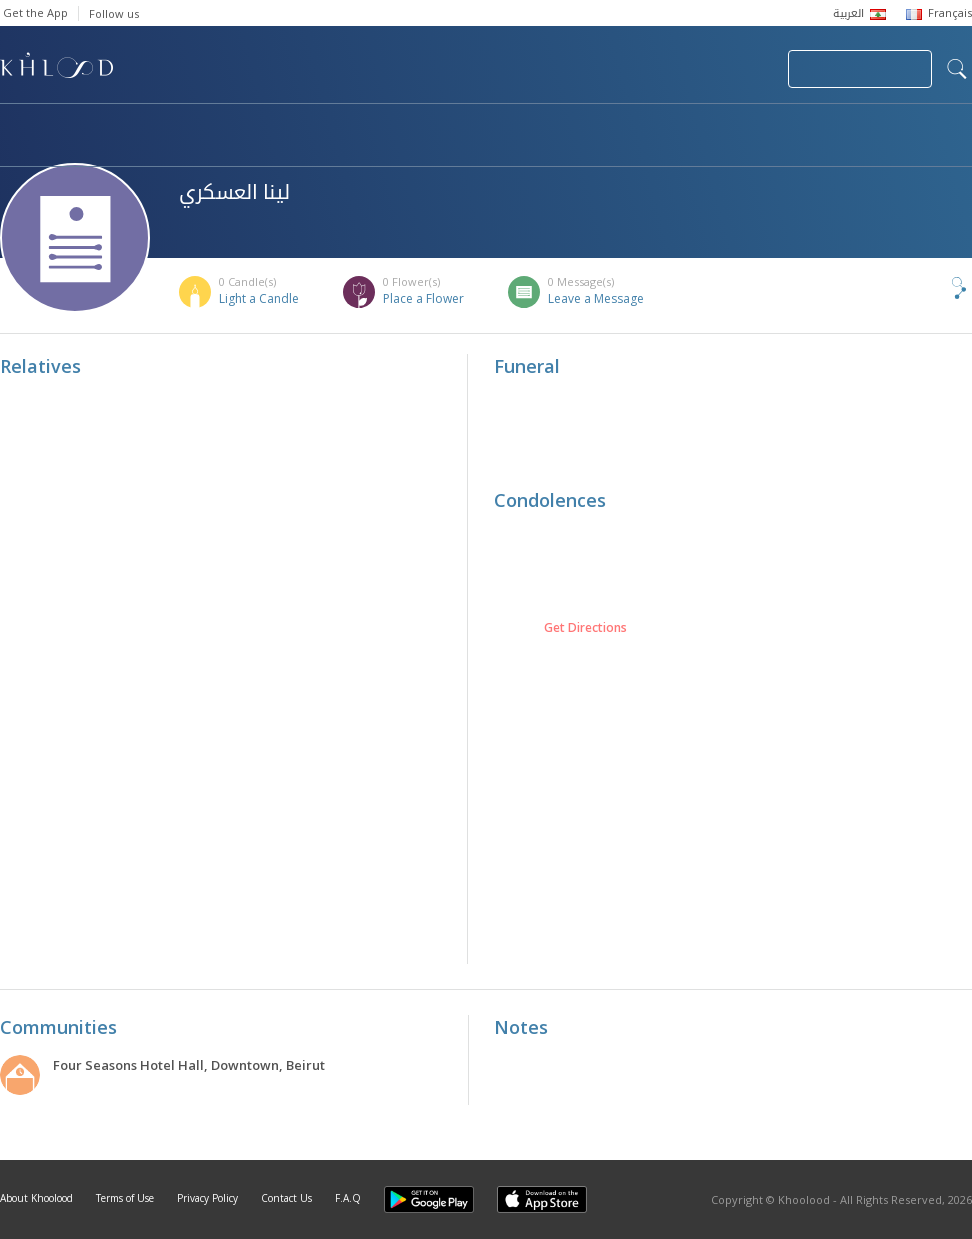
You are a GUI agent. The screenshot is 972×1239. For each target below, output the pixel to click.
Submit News (638, 69)
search (957, 69)
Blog (827, 126)
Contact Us (286, 1198)
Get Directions (585, 628)
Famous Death (698, 126)
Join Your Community (860, 69)
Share (926, 288)
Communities (406, 126)
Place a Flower (423, 298)
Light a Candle (259, 298)
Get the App (35, 12)
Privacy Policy (207, 1198)
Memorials (550, 126)
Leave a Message (596, 298)
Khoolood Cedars (87, 147)
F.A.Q (348, 1198)
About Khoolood (36, 1198)
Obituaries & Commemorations (201, 126)
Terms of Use (125, 1198)
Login (738, 69)
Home (18, 126)
